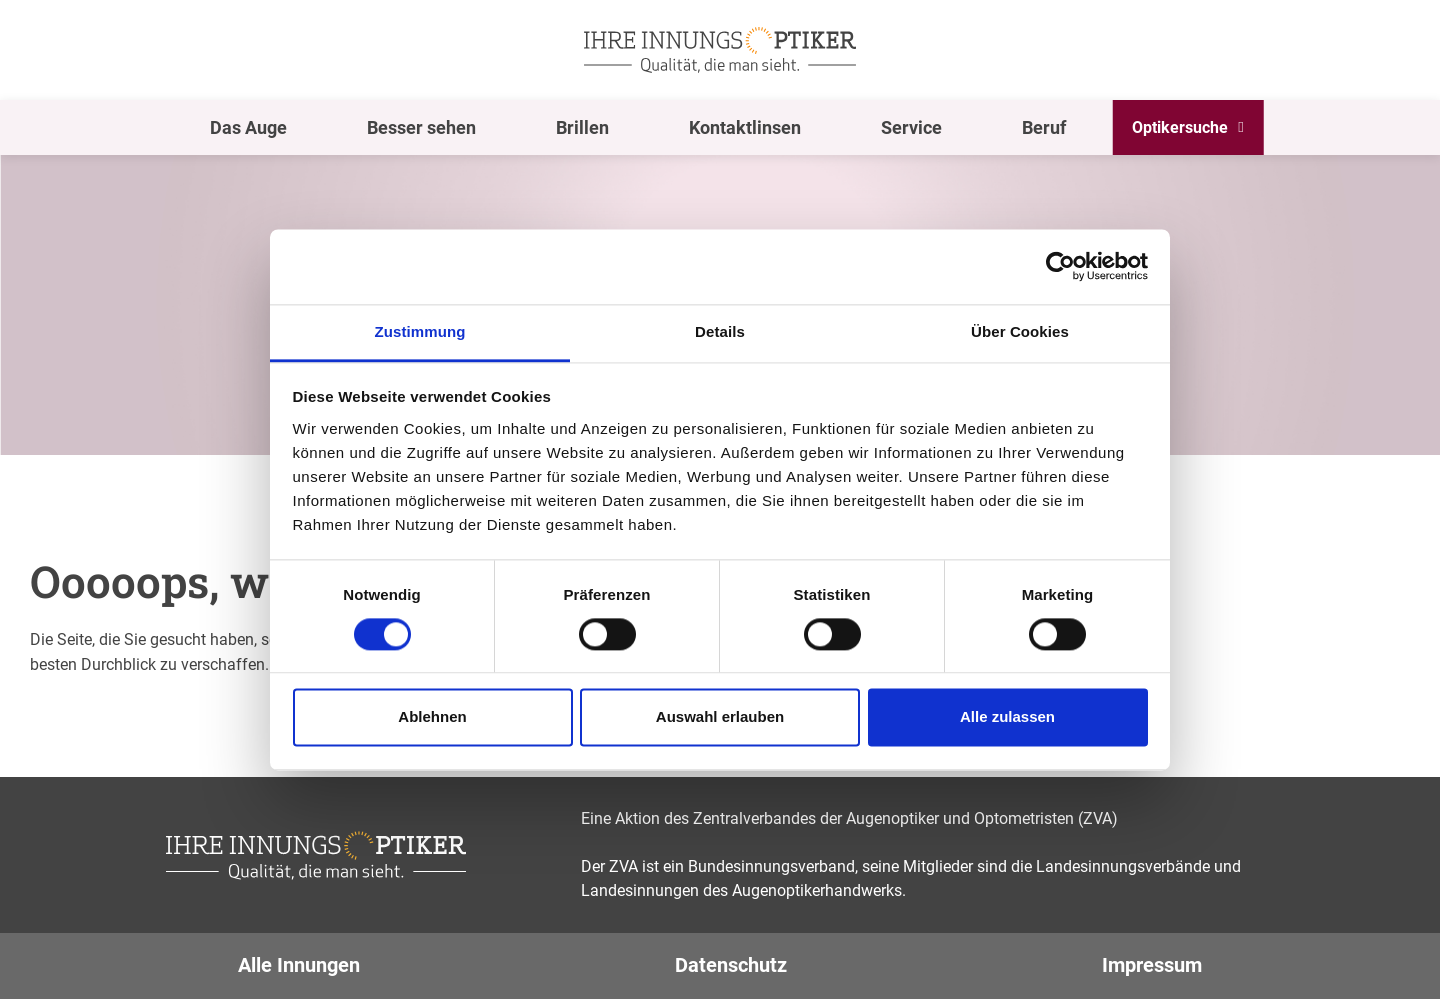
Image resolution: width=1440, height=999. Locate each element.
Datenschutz (731, 965)
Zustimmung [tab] (420, 331)
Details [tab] (720, 331)
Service (911, 127)
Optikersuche (1180, 127)
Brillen (582, 127)
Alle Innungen (299, 965)
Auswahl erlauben (720, 717)
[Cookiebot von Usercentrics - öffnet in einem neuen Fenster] (1060, 266)
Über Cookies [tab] (1020, 331)
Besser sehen (421, 127)
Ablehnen (432, 717)
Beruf (1044, 127)
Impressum (1152, 965)
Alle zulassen (1007, 717)
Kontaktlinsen (745, 127)
